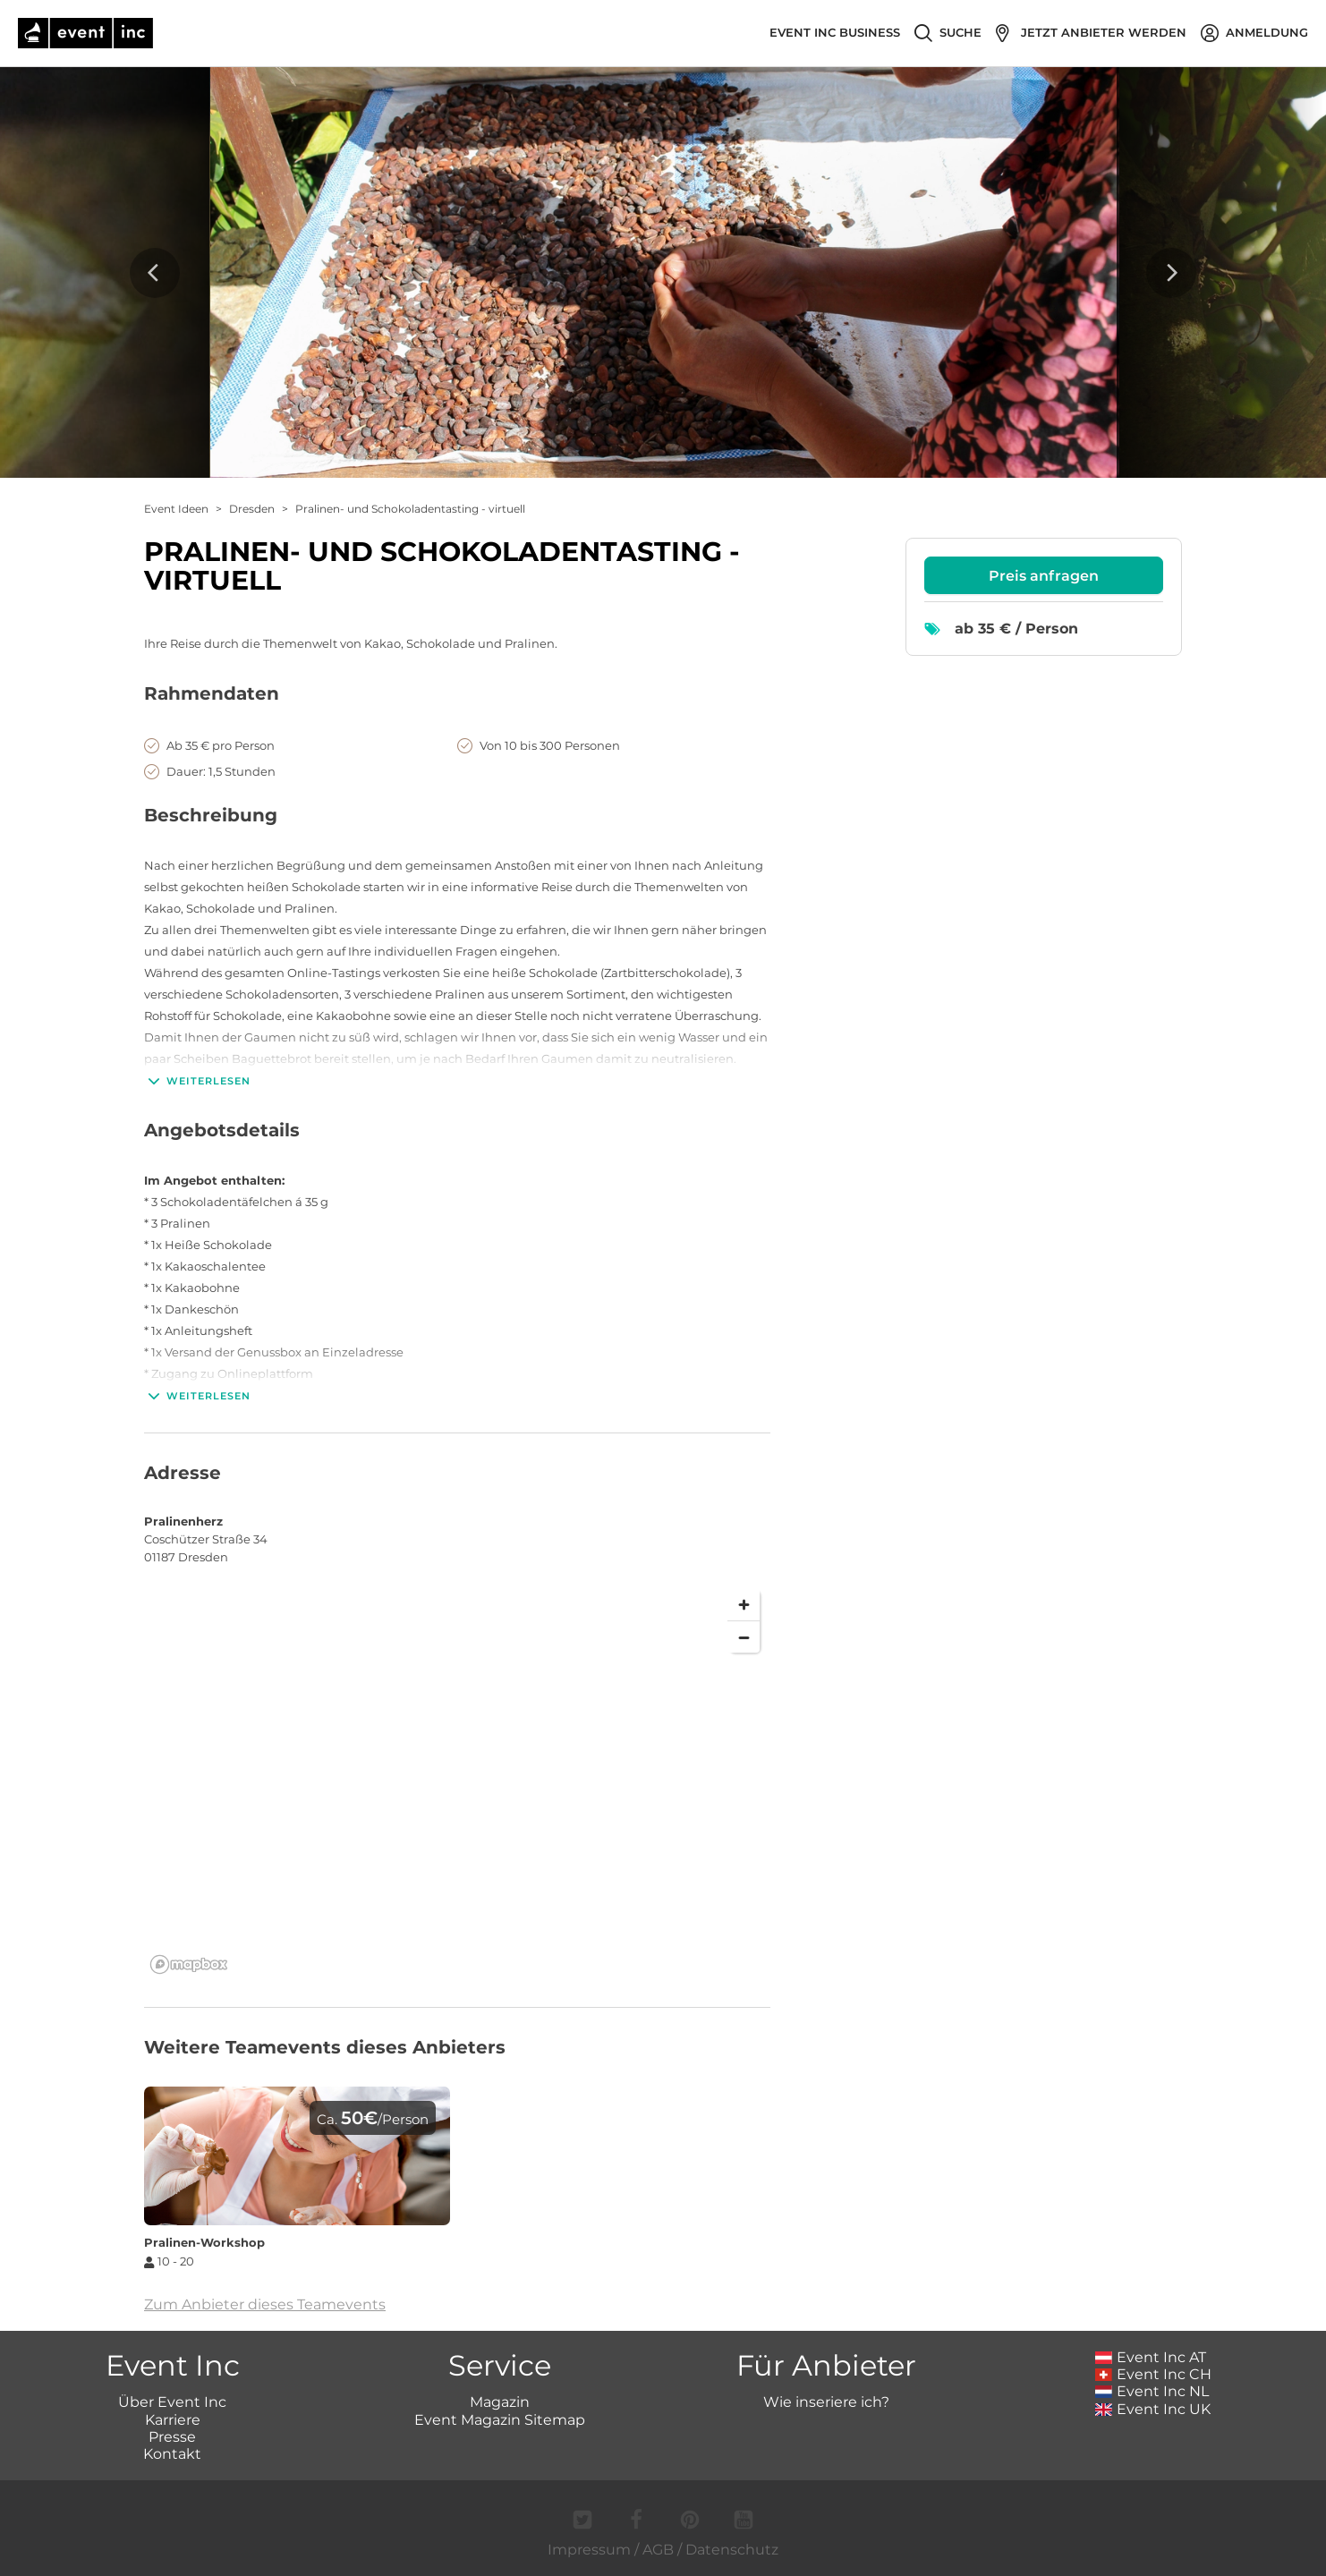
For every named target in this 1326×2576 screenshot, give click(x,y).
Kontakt (172, 2453)
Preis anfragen (1044, 575)
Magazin (500, 2401)
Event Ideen (176, 508)
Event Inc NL (1152, 2391)
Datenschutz (731, 2549)
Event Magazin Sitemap (499, 2419)
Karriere (172, 2419)
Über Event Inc (172, 2401)
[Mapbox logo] (188, 1964)
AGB (658, 2549)
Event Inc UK (1153, 2409)
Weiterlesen (197, 1081)
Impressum (589, 2549)
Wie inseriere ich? (826, 2401)
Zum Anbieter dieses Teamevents (265, 2304)
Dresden (252, 508)
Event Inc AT (1150, 2357)
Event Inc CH (1153, 2374)
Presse (172, 2436)
